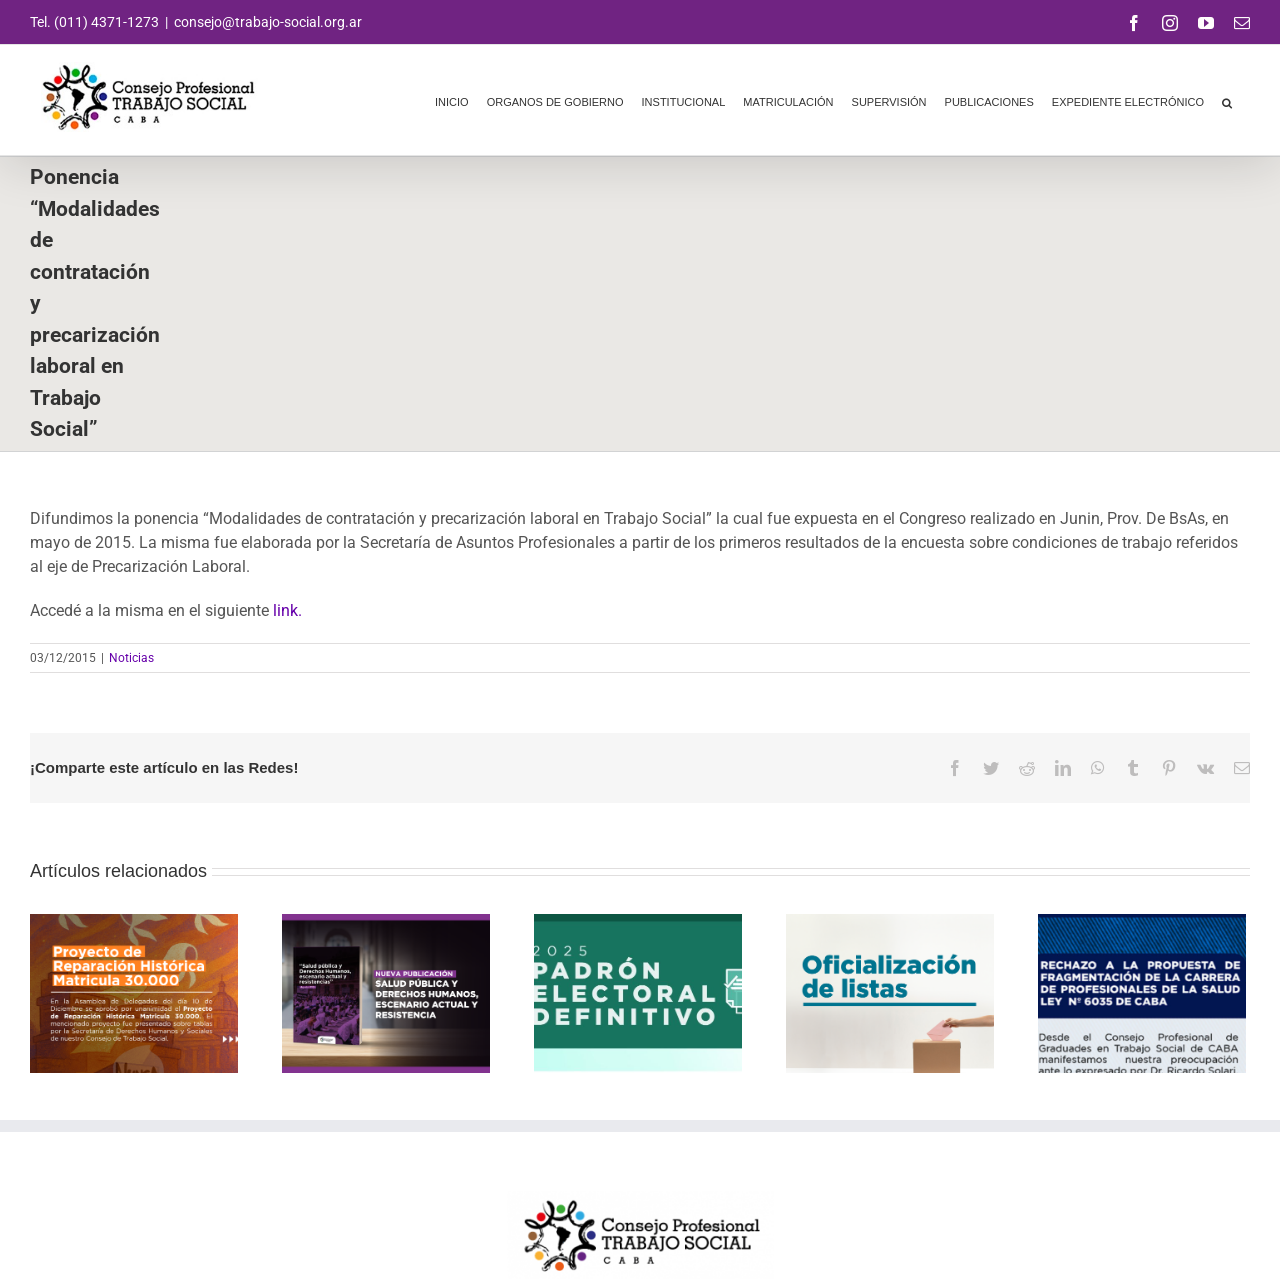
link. (287, 610)
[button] (1227, 100)
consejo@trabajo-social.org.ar (268, 22)
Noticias (131, 658)
